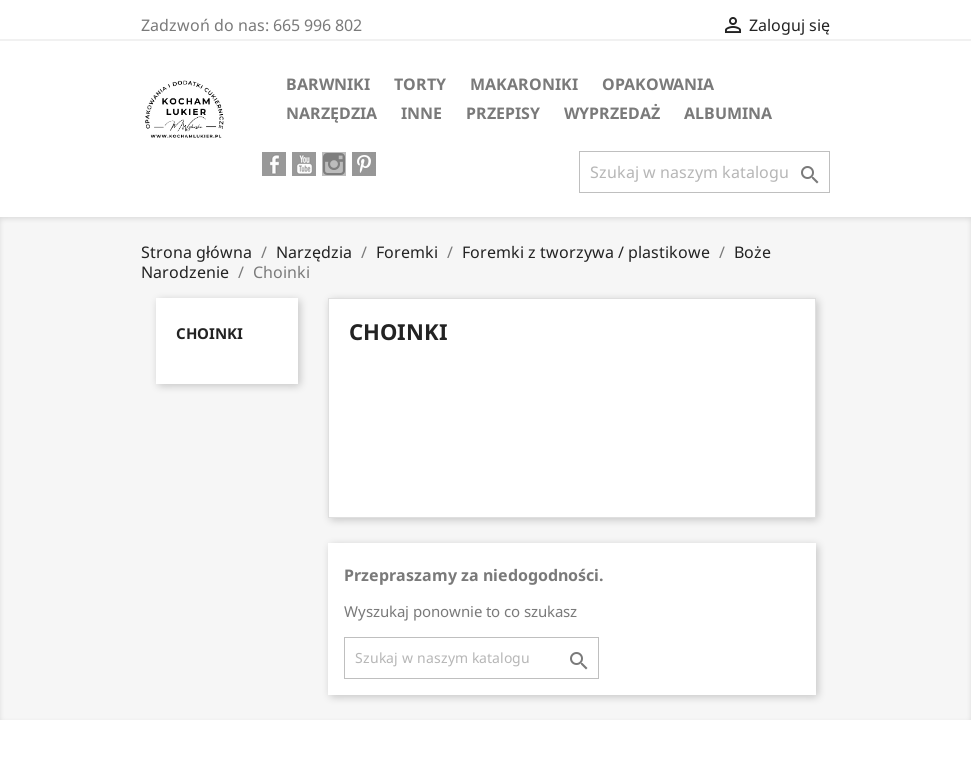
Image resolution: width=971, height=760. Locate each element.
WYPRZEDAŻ (612, 113)
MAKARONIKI (524, 84)
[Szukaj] (704, 172)
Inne (421, 113)
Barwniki (328, 84)
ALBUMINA (728, 113)
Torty (420, 84)
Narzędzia (331, 113)
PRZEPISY (503, 113)
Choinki (209, 333)
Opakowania (658, 84)
